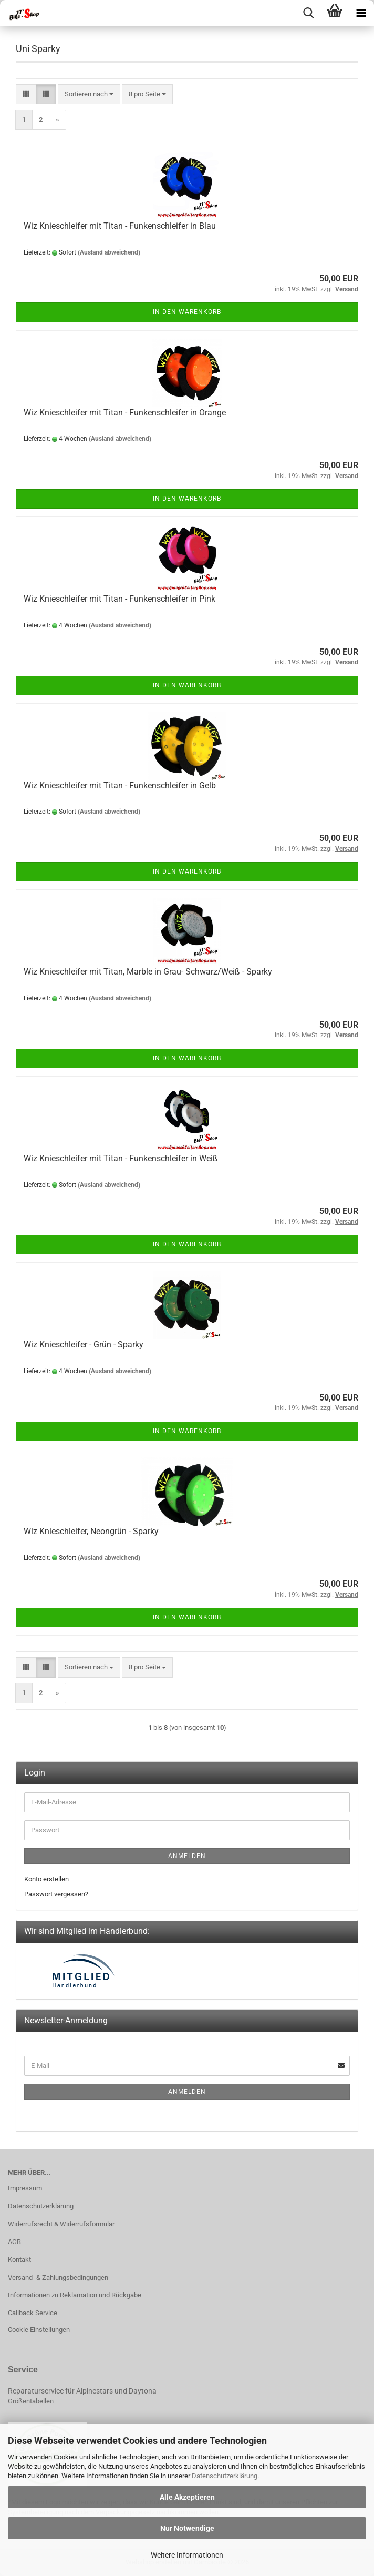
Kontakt (19, 2260)
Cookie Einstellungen (39, 2330)
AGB (14, 2242)
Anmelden (187, 1856)
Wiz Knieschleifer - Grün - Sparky (83, 1345)
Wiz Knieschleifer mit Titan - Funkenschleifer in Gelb (120, 785)
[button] (26, 94)
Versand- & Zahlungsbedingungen (58, 2277)
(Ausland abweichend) (109, 252)
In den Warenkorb (187, 312)
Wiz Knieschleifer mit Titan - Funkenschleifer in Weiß (121, 1158)
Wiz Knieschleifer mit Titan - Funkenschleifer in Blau (120, 226)
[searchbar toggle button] (308, 13)
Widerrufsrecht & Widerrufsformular (61, 2224)
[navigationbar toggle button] (361, 13)
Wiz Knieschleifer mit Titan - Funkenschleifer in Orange (125, 413)
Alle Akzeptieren (187, 2497)
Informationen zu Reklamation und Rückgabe (74, 2295)
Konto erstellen (46, 1879)
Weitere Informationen (187, 2555)
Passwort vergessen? (56, 1894)
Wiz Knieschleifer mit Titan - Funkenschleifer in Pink (119, 599)
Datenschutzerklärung (224, 2476)
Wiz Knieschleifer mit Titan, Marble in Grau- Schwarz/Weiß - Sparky (148, 972)
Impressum (25, 2188)
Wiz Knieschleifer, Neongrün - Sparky (91, 1531)
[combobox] (89, 94)
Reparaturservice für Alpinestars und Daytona (82, 2391)
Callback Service (32, 2313)
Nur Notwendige (187, 2528)
